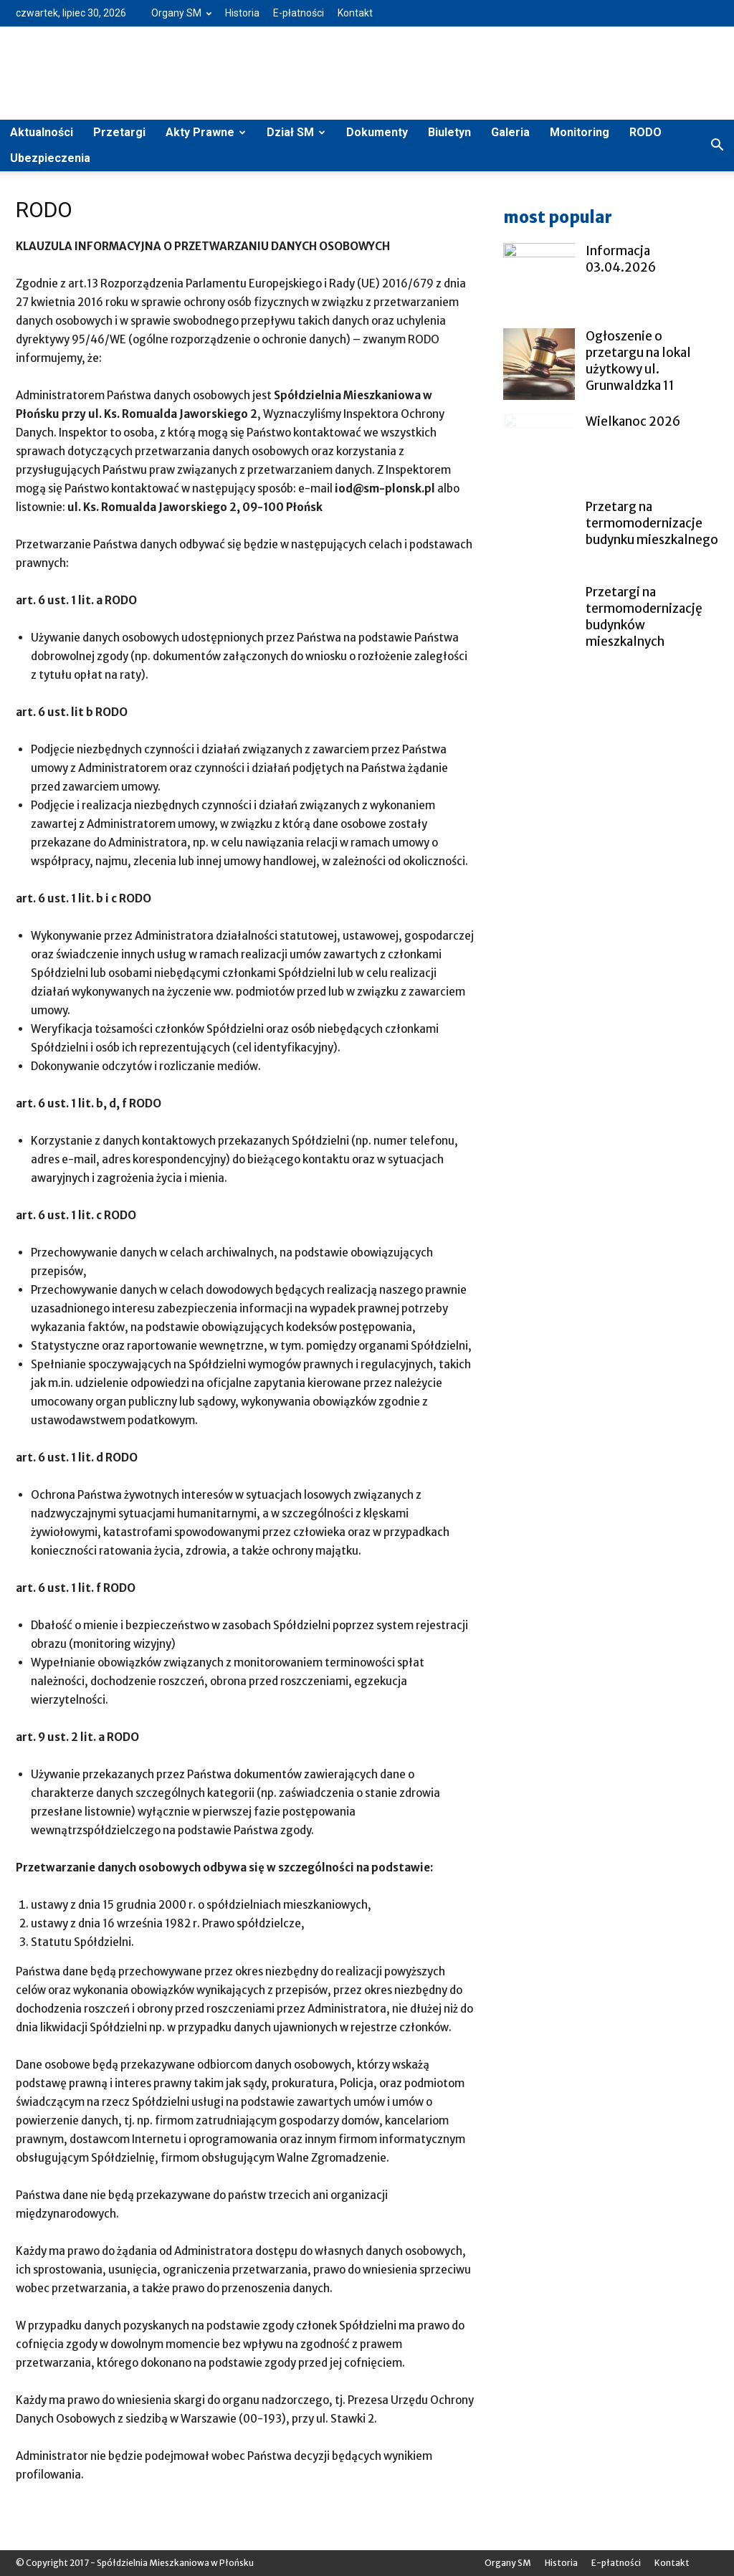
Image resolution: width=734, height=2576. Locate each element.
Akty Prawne (206, 132)
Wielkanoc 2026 (633, 421)
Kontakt (355, 13)
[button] (717, 145)
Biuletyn (449, 132)
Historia (242, 13)
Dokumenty (377, 132)
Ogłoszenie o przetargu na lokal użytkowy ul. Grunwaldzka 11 (638, 360)
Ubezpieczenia (50, 158)
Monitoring (579, 132)
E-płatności (298, 13)
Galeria (510, 132)
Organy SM (181, 13)
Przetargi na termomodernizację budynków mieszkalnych (644, 616)
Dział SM (296, 132)
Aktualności (41, 132)
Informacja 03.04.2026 (621, 259)
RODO (645, 132)
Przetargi (119, 132)
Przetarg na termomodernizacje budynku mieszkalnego (652, 523)
